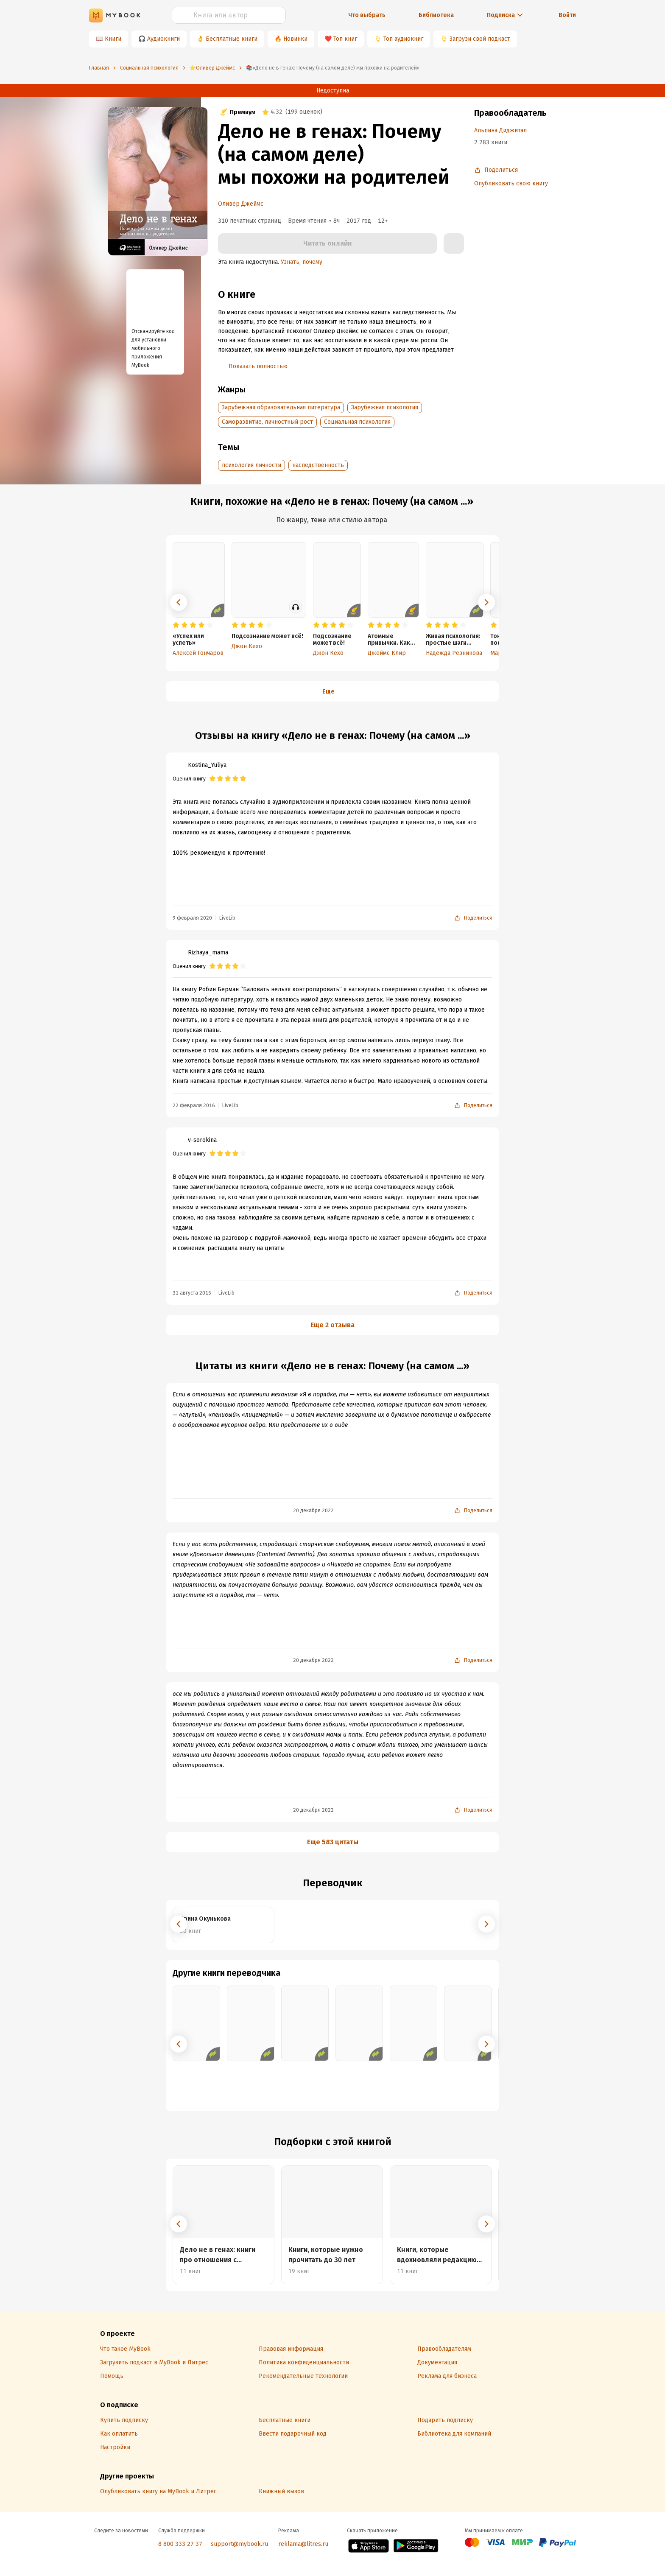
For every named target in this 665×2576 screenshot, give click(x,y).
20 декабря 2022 (313, 1510)
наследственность (318, 465)
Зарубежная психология (384, 407)
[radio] (176, 625)
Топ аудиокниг (403, 38)
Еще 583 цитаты (332, 1842)
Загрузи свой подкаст (480, 38)
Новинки (295, 38)
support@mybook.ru (239, 2544)
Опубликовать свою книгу (511, 183)
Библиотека (436, 15)
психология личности (251, 465)
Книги (113, 38)
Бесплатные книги (231, 38)
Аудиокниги (163, 38)
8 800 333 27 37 (180, 2544)
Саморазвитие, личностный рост (267, 421)
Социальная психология (357, 421)
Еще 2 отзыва (332, 1325)
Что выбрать (367, 15)
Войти (567, 15)
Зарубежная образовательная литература (281, 407)
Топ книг (345, 38)
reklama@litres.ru (303, 2544)
